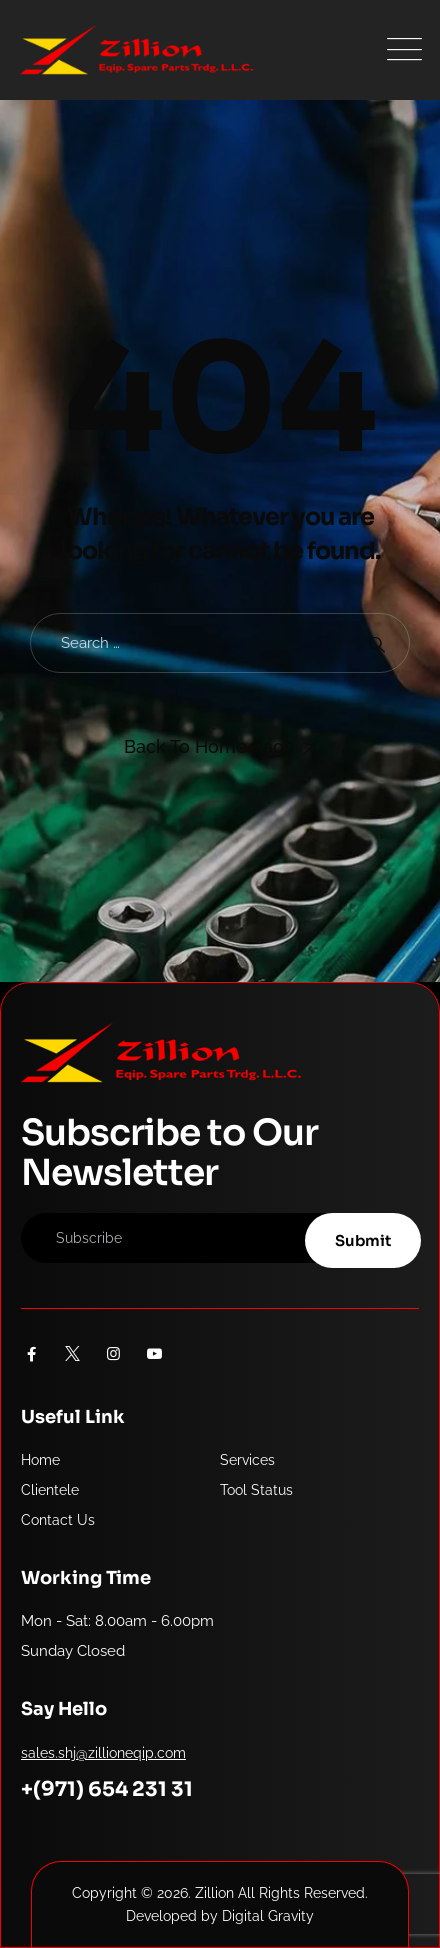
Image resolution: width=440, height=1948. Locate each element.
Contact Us (58, 1520)
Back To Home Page (209, 746)
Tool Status (256, 1490)
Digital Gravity (268, 1916)
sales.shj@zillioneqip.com (103, 1753)
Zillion (214, 1893)
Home (40, 1460)
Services (247, 1460)
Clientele (50, 1490)
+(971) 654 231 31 (107, 1789)
